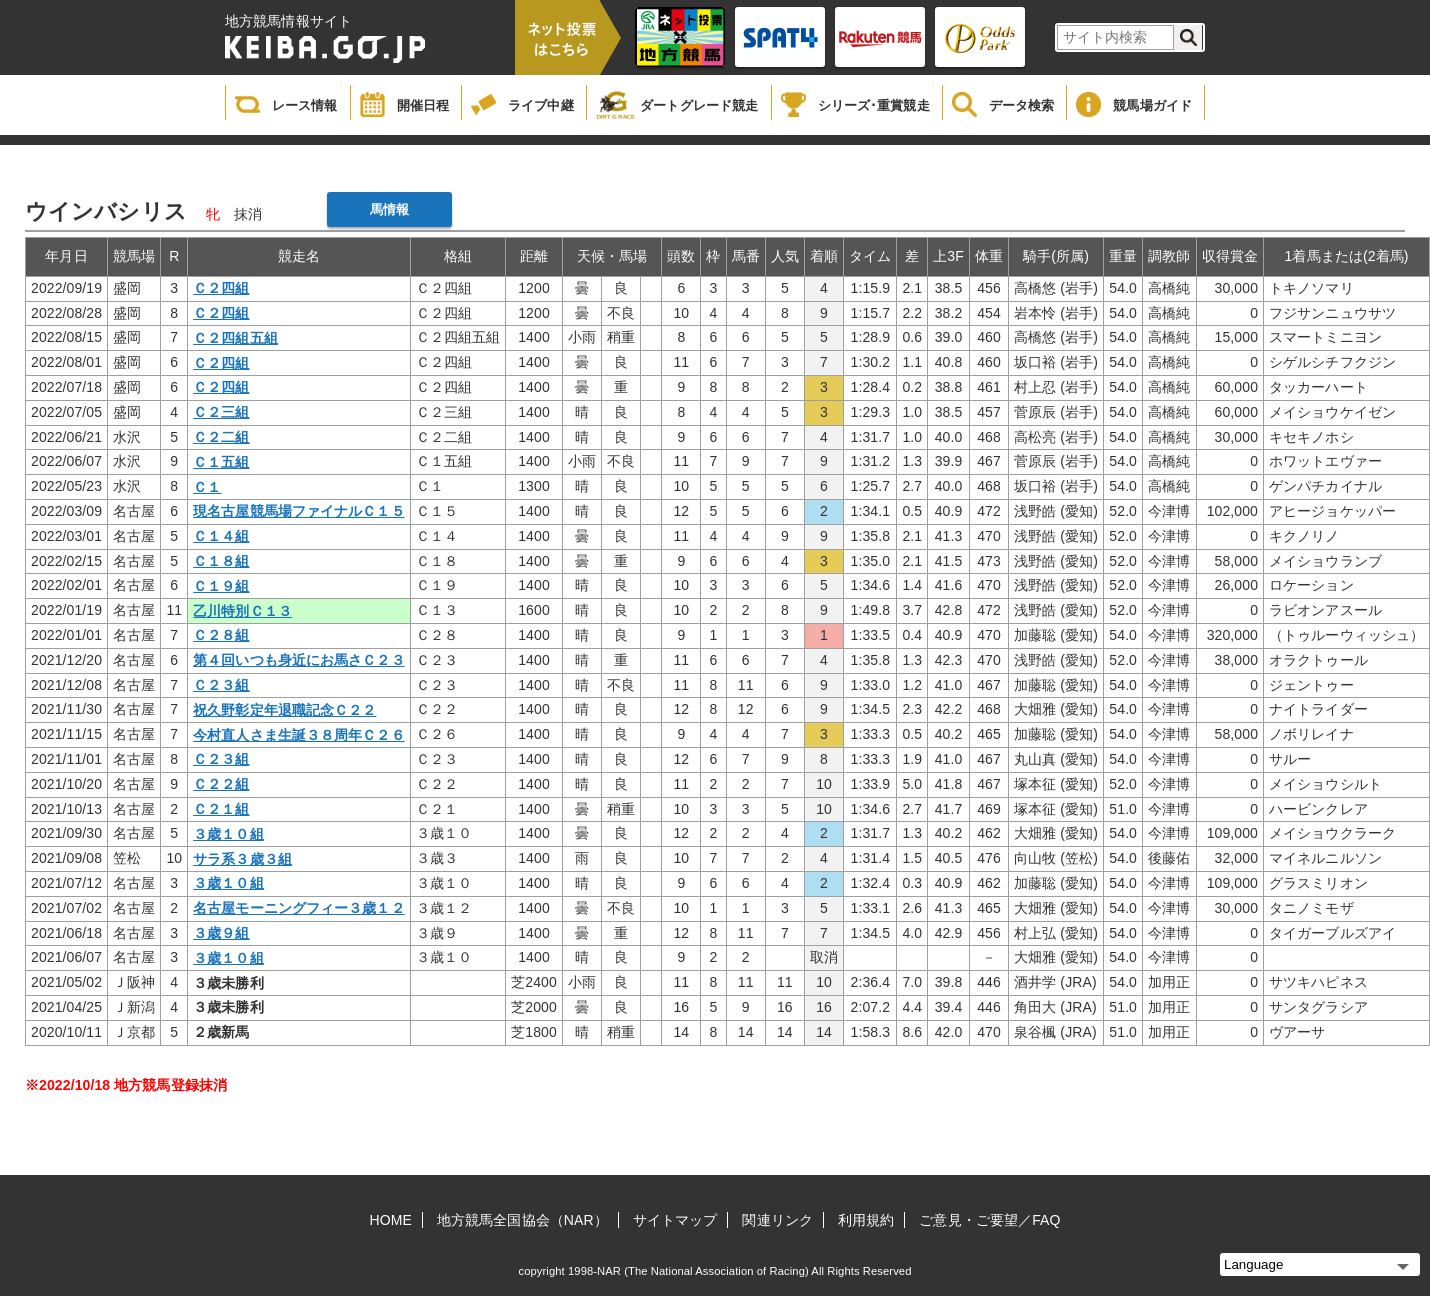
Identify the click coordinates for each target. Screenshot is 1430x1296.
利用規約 (866, 1220)
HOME (391, 1220)
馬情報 (389, 209)
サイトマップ (675, 1220)
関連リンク (777, 1220)
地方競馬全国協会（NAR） (522, 1220)
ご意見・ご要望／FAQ (989, 1220)
